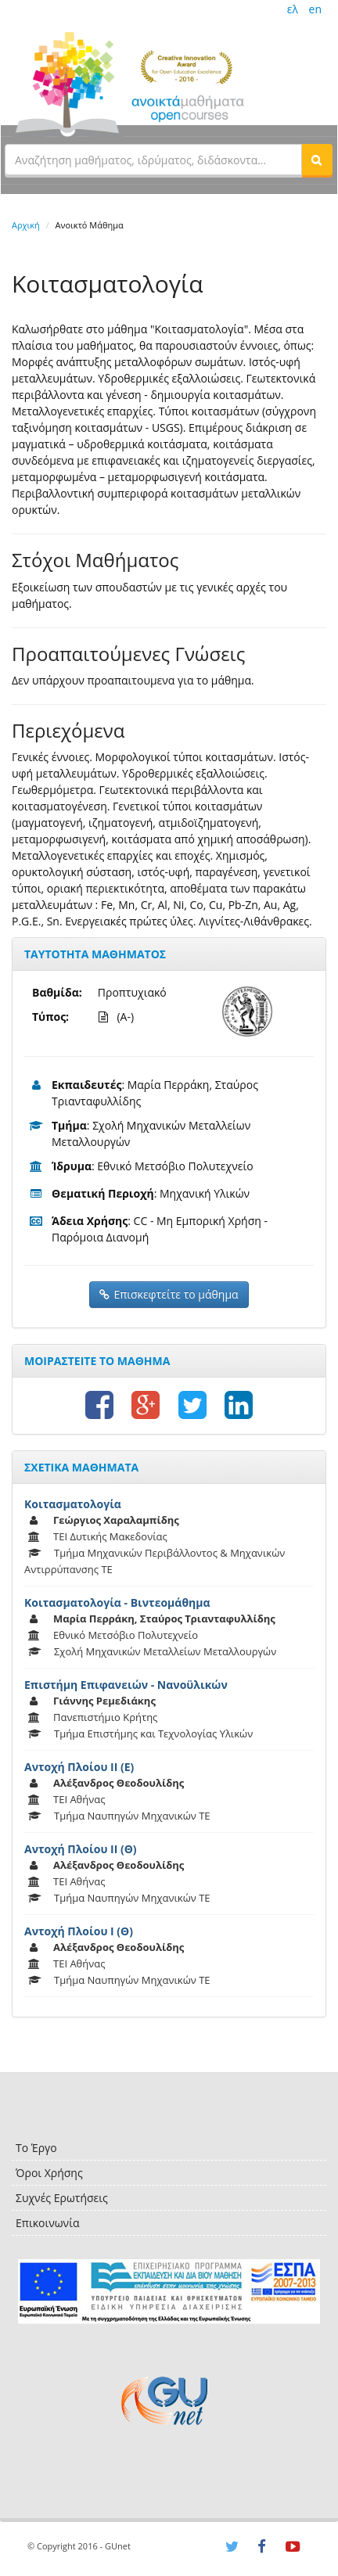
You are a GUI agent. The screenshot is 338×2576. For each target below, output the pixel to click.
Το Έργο (36, 2147)
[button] (317, 159)
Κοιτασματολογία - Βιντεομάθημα (117, 1602)
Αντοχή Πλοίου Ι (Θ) (78, 1931)
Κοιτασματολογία (72, 1503)
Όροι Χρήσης (49, 2172)
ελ (292, 9)
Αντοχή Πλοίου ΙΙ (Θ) (80, 1848)
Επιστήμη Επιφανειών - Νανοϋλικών (126, 1684)
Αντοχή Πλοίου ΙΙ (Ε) (79, 1766)
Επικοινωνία (47, 2222)
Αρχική (26, 225)
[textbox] (153, 159)
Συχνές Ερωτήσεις (62, 2197)
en (315, 9)
